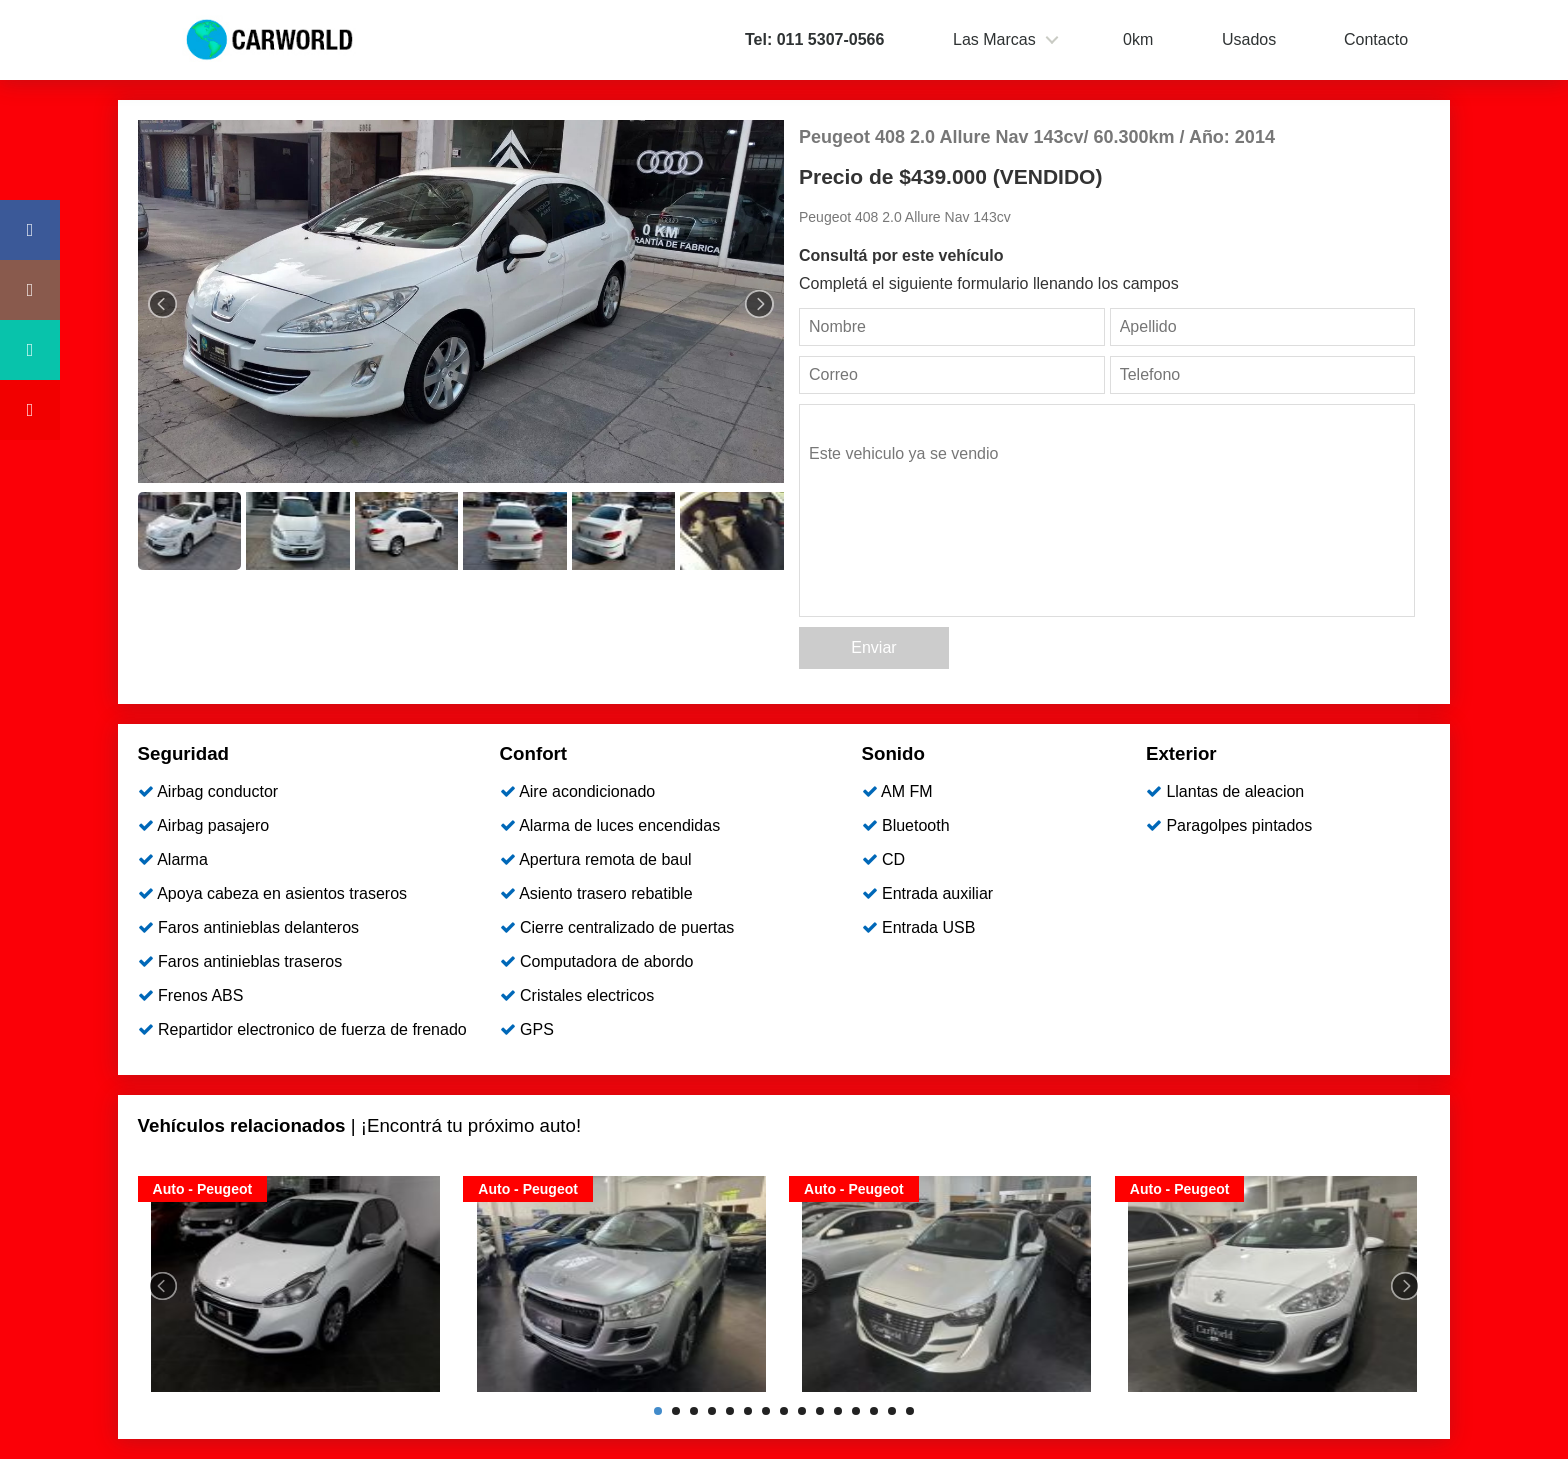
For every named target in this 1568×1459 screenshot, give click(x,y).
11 (838, 1411)
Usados (1249, 39)
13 (874, 1411)
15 (910, 1411)
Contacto (1376, 39)
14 (892, 1411)
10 (820, 1411)
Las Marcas (994, 39)
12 (856, 1411)
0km (1138, 39)
